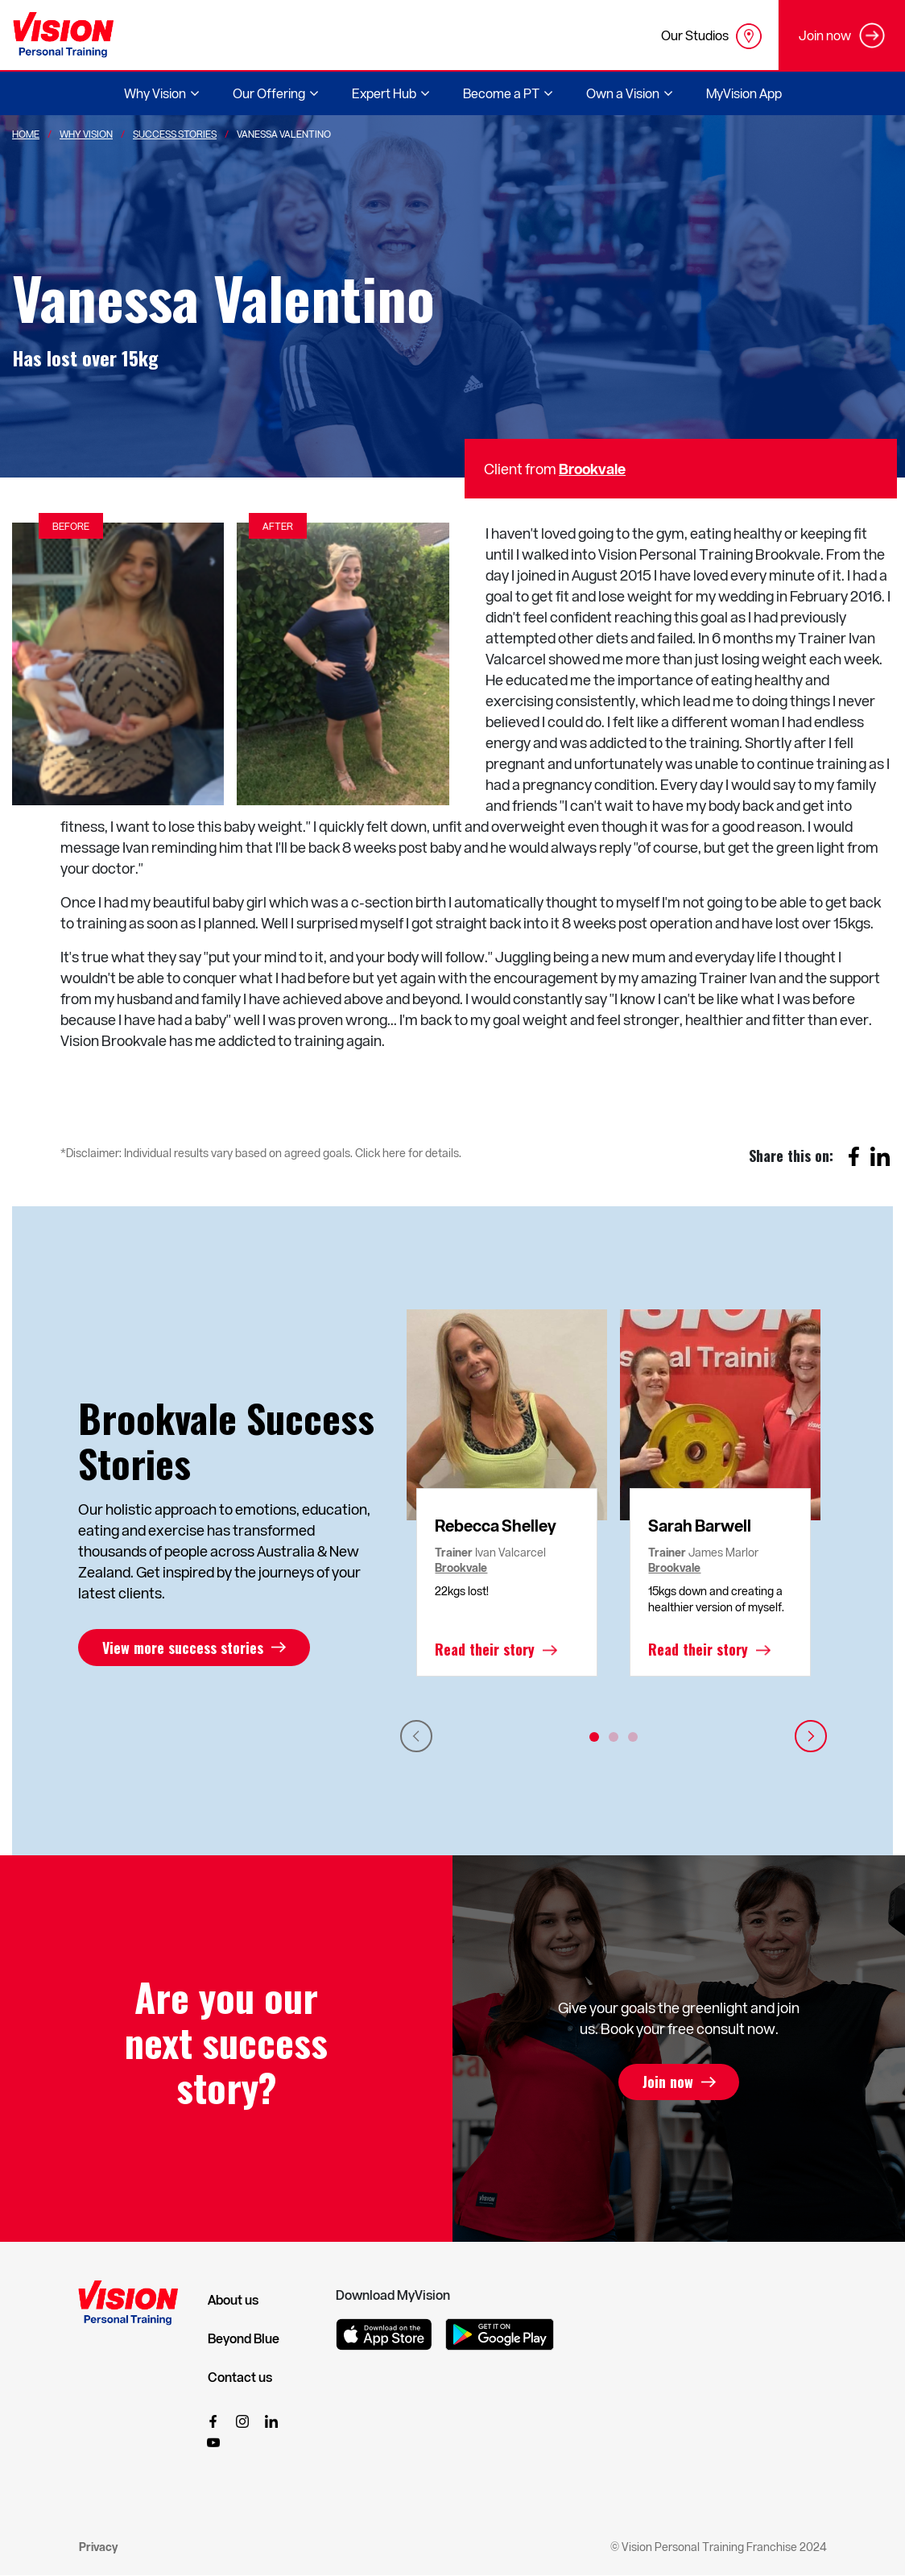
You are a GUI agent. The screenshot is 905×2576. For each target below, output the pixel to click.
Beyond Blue (243, 2338)
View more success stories (182, 1647)
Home (25, 133)
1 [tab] (594, 1737)
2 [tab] (613, 1737)
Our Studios (711, 36)
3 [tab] (633, 1737)
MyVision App (744, 93)
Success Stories (175, 133)
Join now (668, 2082)
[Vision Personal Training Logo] (63, 35)
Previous (416, 1736)
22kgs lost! (462, 1590)
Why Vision (86, 133)
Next (811, 1736)
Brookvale (592, 468)
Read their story (485, 1649)
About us (233, 2300)
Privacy (98, 2546)
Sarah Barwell (699, 1525)
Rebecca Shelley (495, 1525)
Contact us (240, 2377)
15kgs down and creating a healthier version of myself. (716, 1599)
